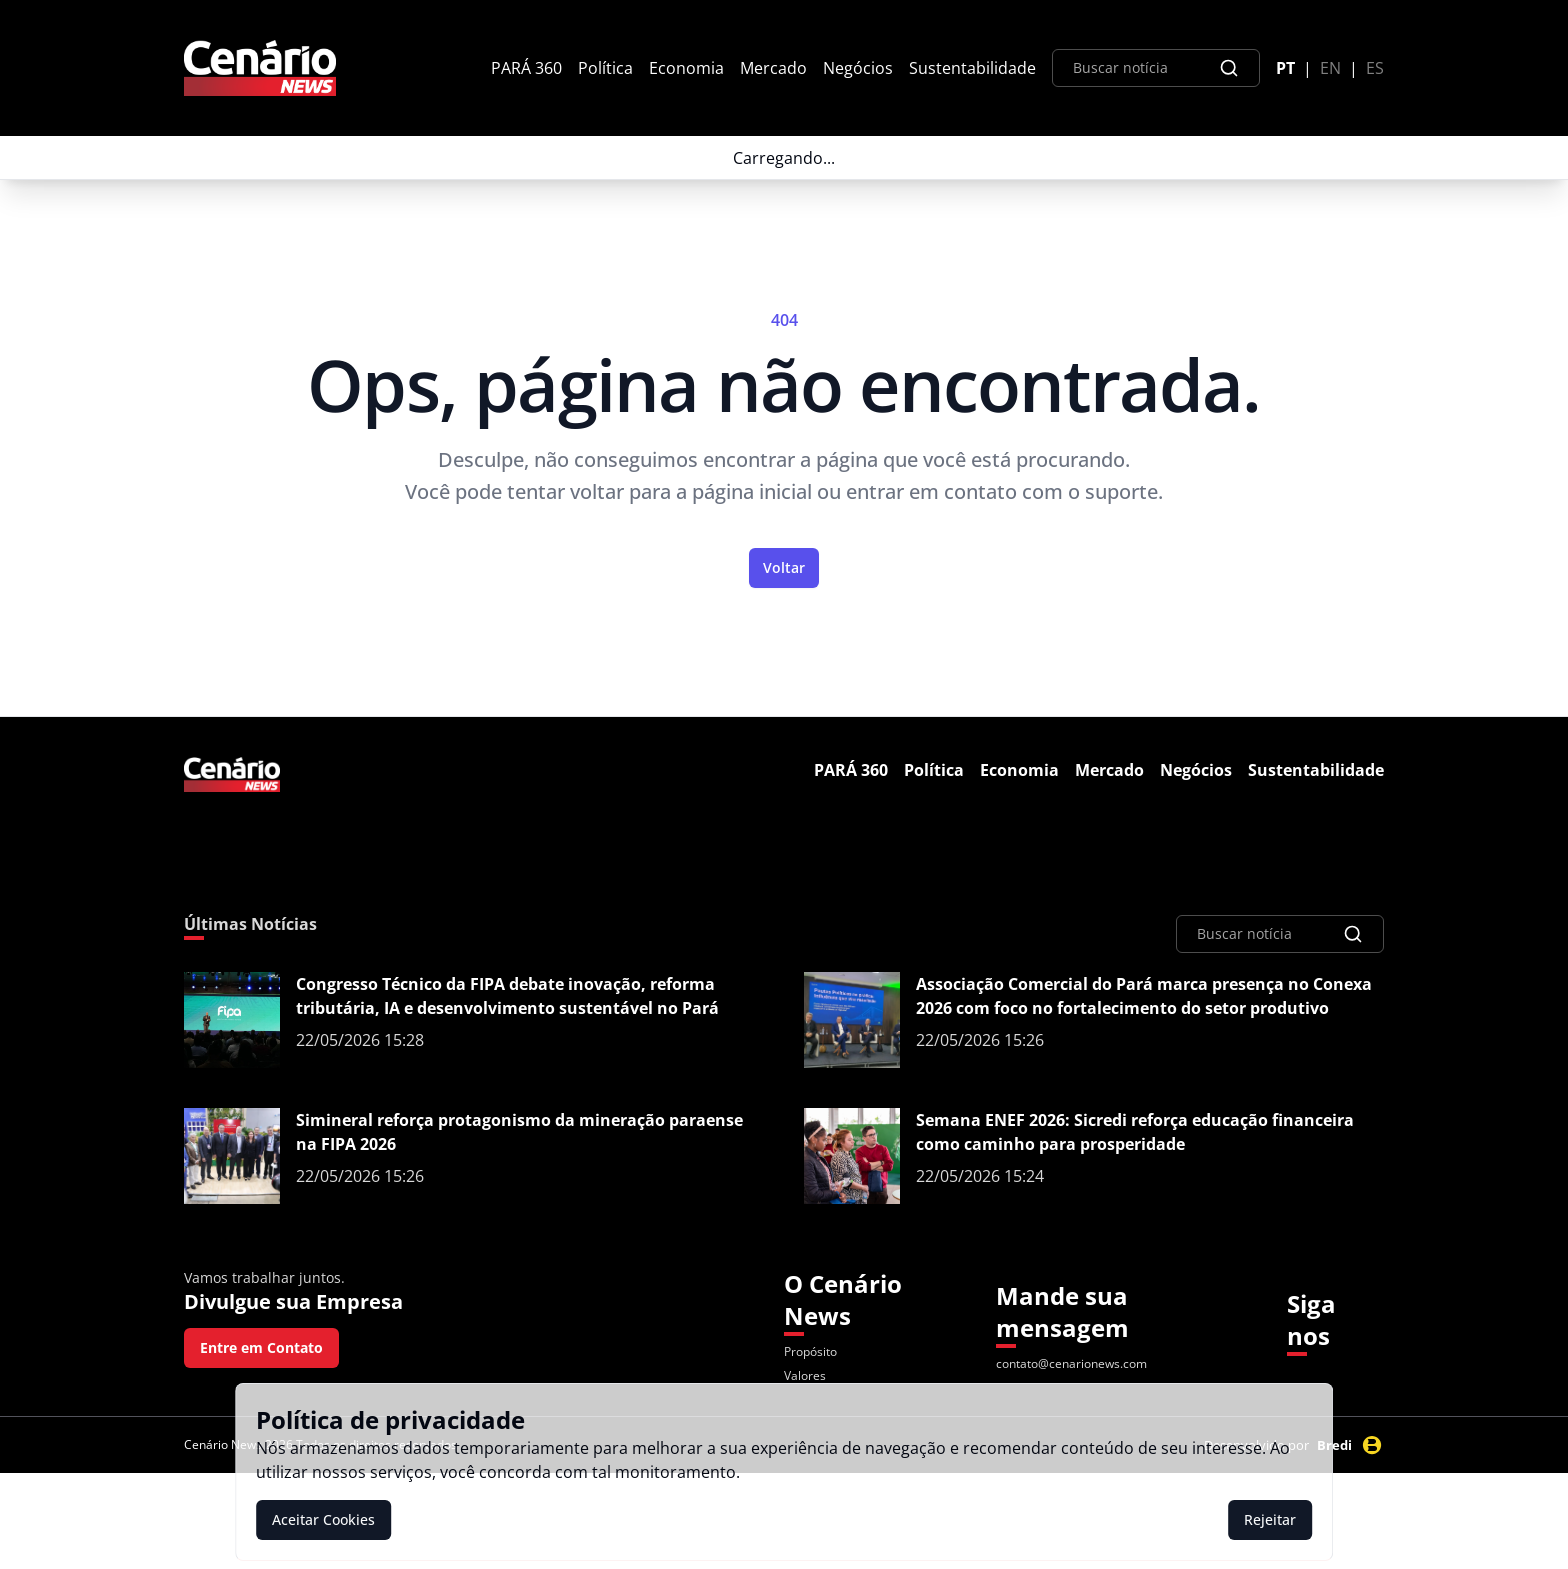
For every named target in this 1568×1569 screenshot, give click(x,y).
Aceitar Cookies (323, 1519)
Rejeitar (1270, 1519)
